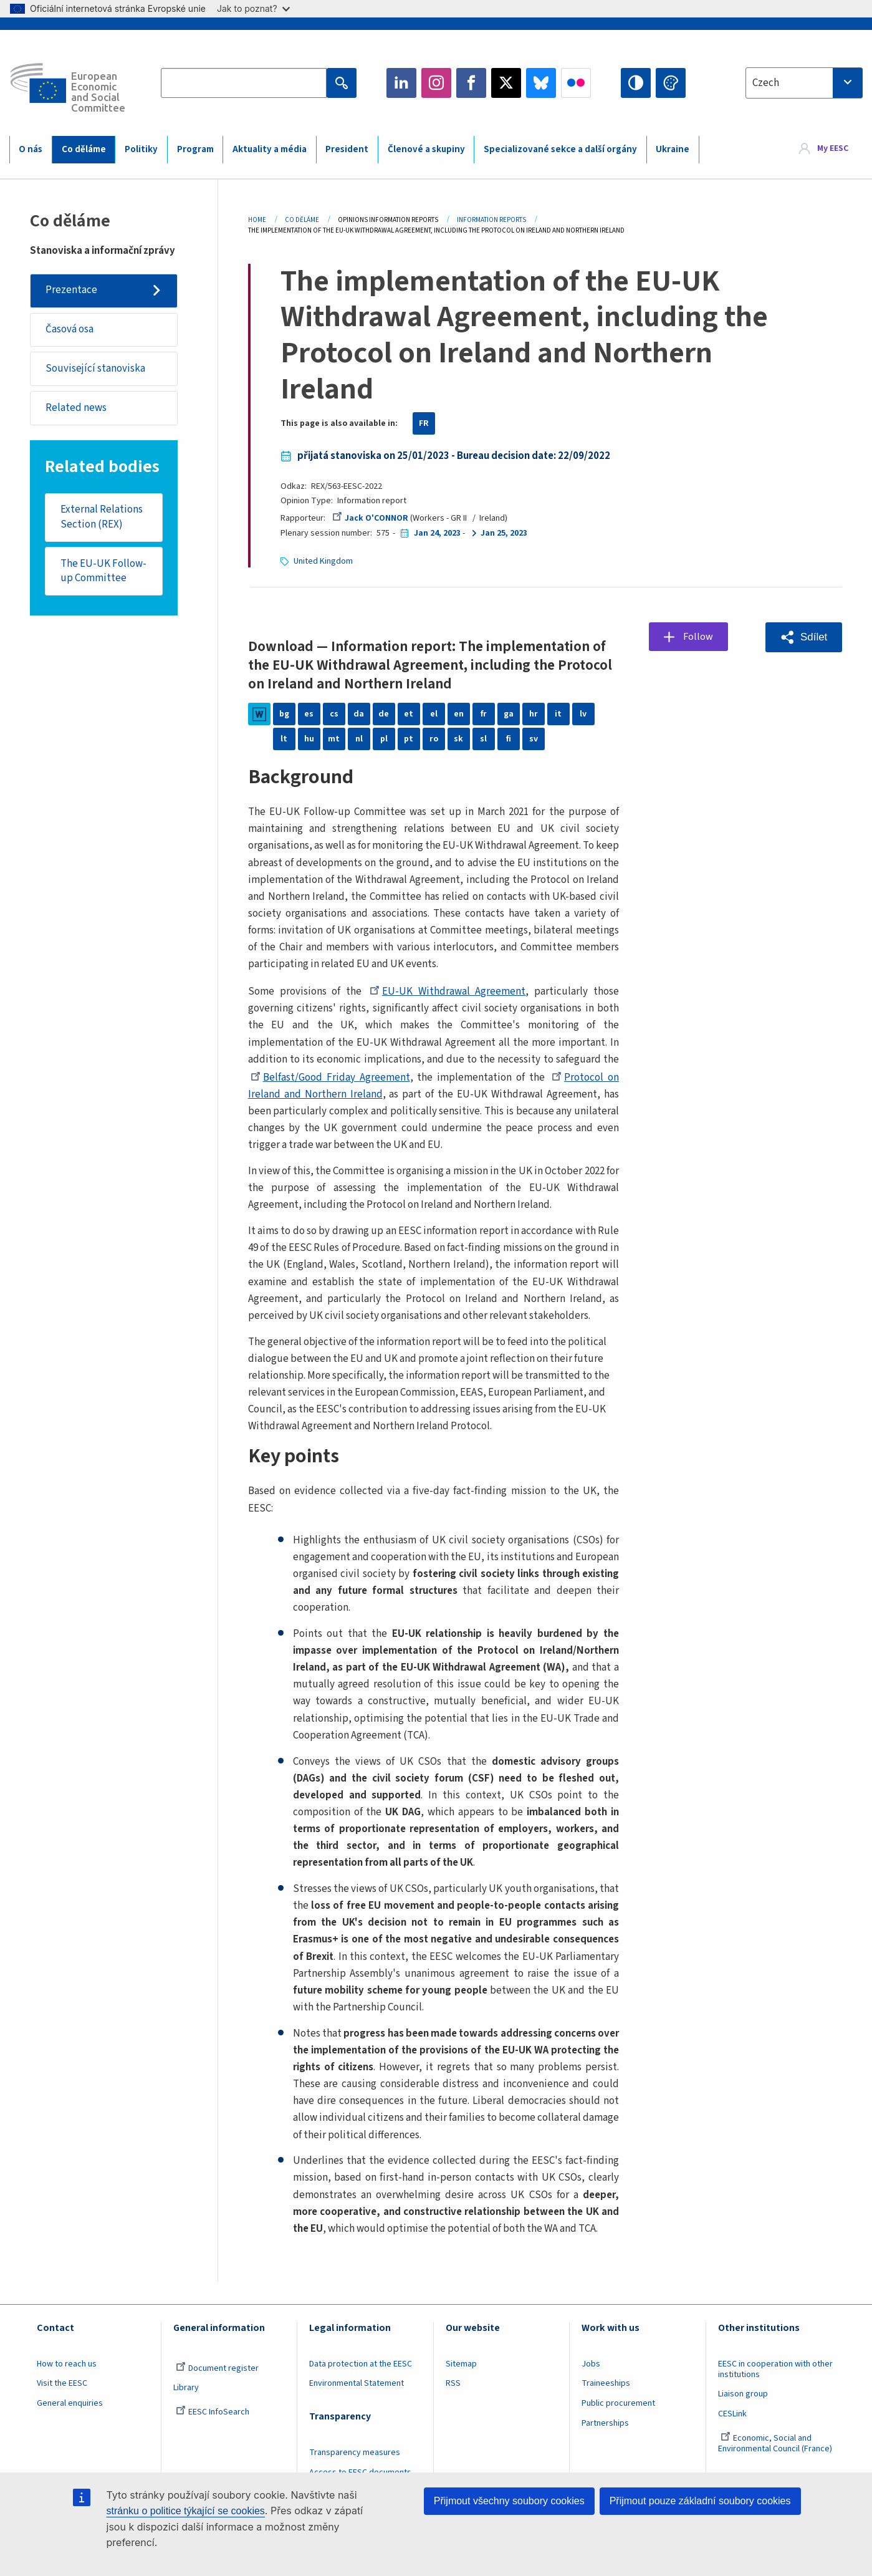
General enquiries (70, 2403)
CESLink (732, 2414)
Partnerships (605, 2423)
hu (309, 739)
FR (424, 423)
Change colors (671, 83)
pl (384, 739)
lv (583, 714)
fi (508, 739)
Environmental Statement (356, 2383)
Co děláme (84, 149)
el (434, 714)
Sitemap (461, 2364)
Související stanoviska (95, 369)
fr (484, 714)
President (346, 149)
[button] (803, 637)
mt (334, 739)
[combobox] (804, 83)
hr (533, 714)
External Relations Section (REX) (101, 518)
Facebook (471, 83)
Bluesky (541, 83)
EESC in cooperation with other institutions (775, 2369)
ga (509, 714)
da (358, 714)
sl (483, 739)
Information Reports (491, 219)
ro (433, 739)
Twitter (506, 83)
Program (195, 149)
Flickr (576, 83)
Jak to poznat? (253, 8)
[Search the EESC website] (244, 83)
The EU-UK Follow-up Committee (103, 572)
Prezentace (71, 289)
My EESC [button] (832, 149)
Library (186, 2387)
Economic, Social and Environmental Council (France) (776, 2443)
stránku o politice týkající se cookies (186, 2511)
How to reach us (67, 2364)
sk (458, 739)
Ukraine (672, 149)
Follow (699, 636)
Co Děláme (302, 219)
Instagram (436, 83)
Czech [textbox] (765, 82)
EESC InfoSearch (212, 2412)
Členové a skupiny (426, 149)
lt (283, 739)
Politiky (141, 149)
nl (359, 739)
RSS (453, 2383)
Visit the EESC (62, 2383)
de (383, 714)
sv (533, 739)
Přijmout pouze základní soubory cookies (700, 2501)
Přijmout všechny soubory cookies (509, 2501)
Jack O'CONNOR (370, 518)
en (459, 714)
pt (408, 739)
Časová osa (69, 329)
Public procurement (618, 2403)
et (408, 714)
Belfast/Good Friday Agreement (330, 1077)
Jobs (591, 2364)
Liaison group (743, 2394)
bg (284, 714)
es (309, 714)
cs (334, 714)
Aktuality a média (269, 149)
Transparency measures (354, 2452)
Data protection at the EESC (360, 2364)
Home (257, 219)
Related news (76, 408)
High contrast (636, 83)
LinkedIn (401, 83)
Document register (217, 2368)
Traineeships (606, 2383)
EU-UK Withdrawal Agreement (448, 991)
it (558, 714)
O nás (30, 149)
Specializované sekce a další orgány (560, 149)
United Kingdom (323, 561)
